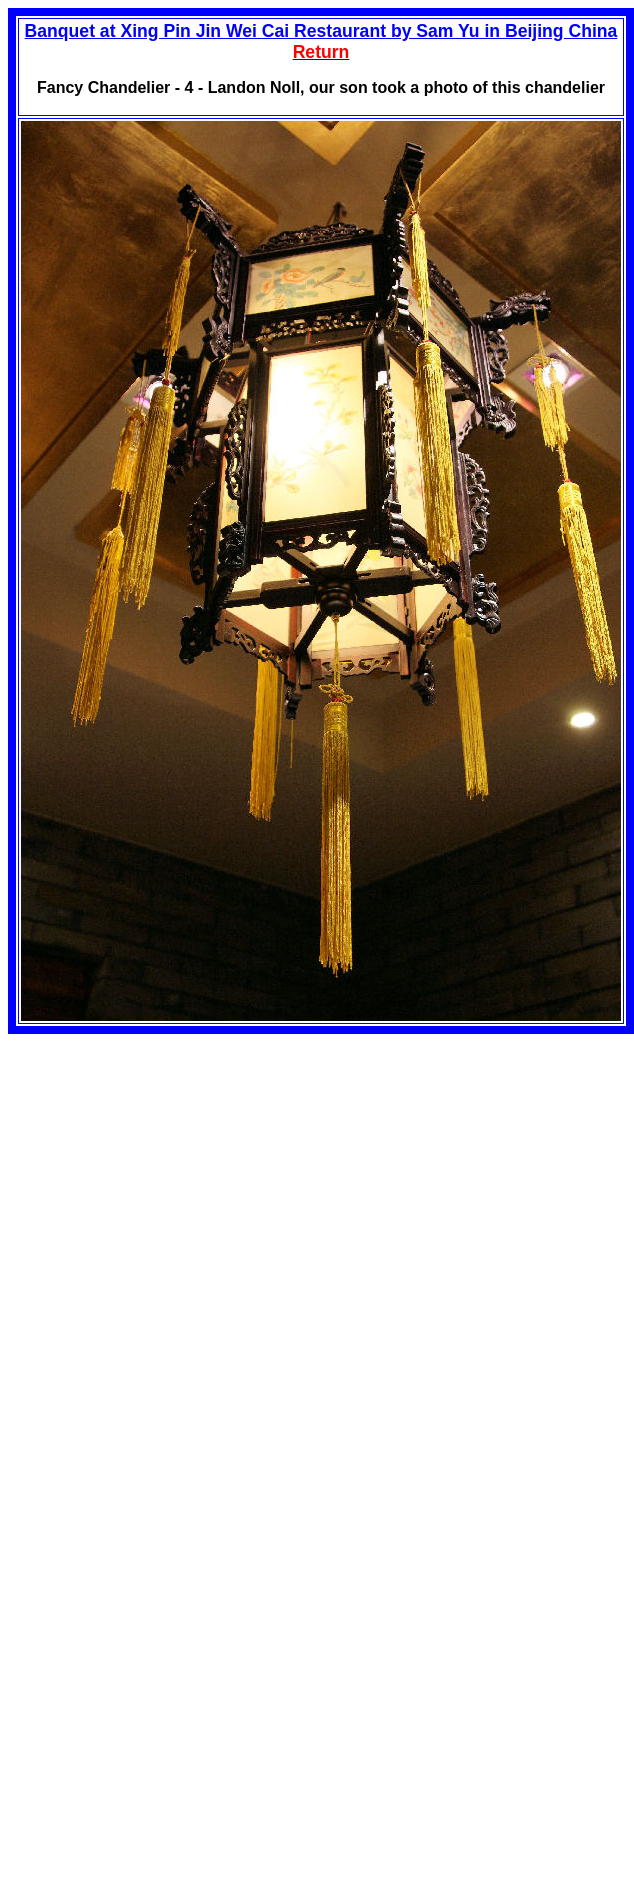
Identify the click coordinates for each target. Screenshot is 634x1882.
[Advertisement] (176, 1174)
